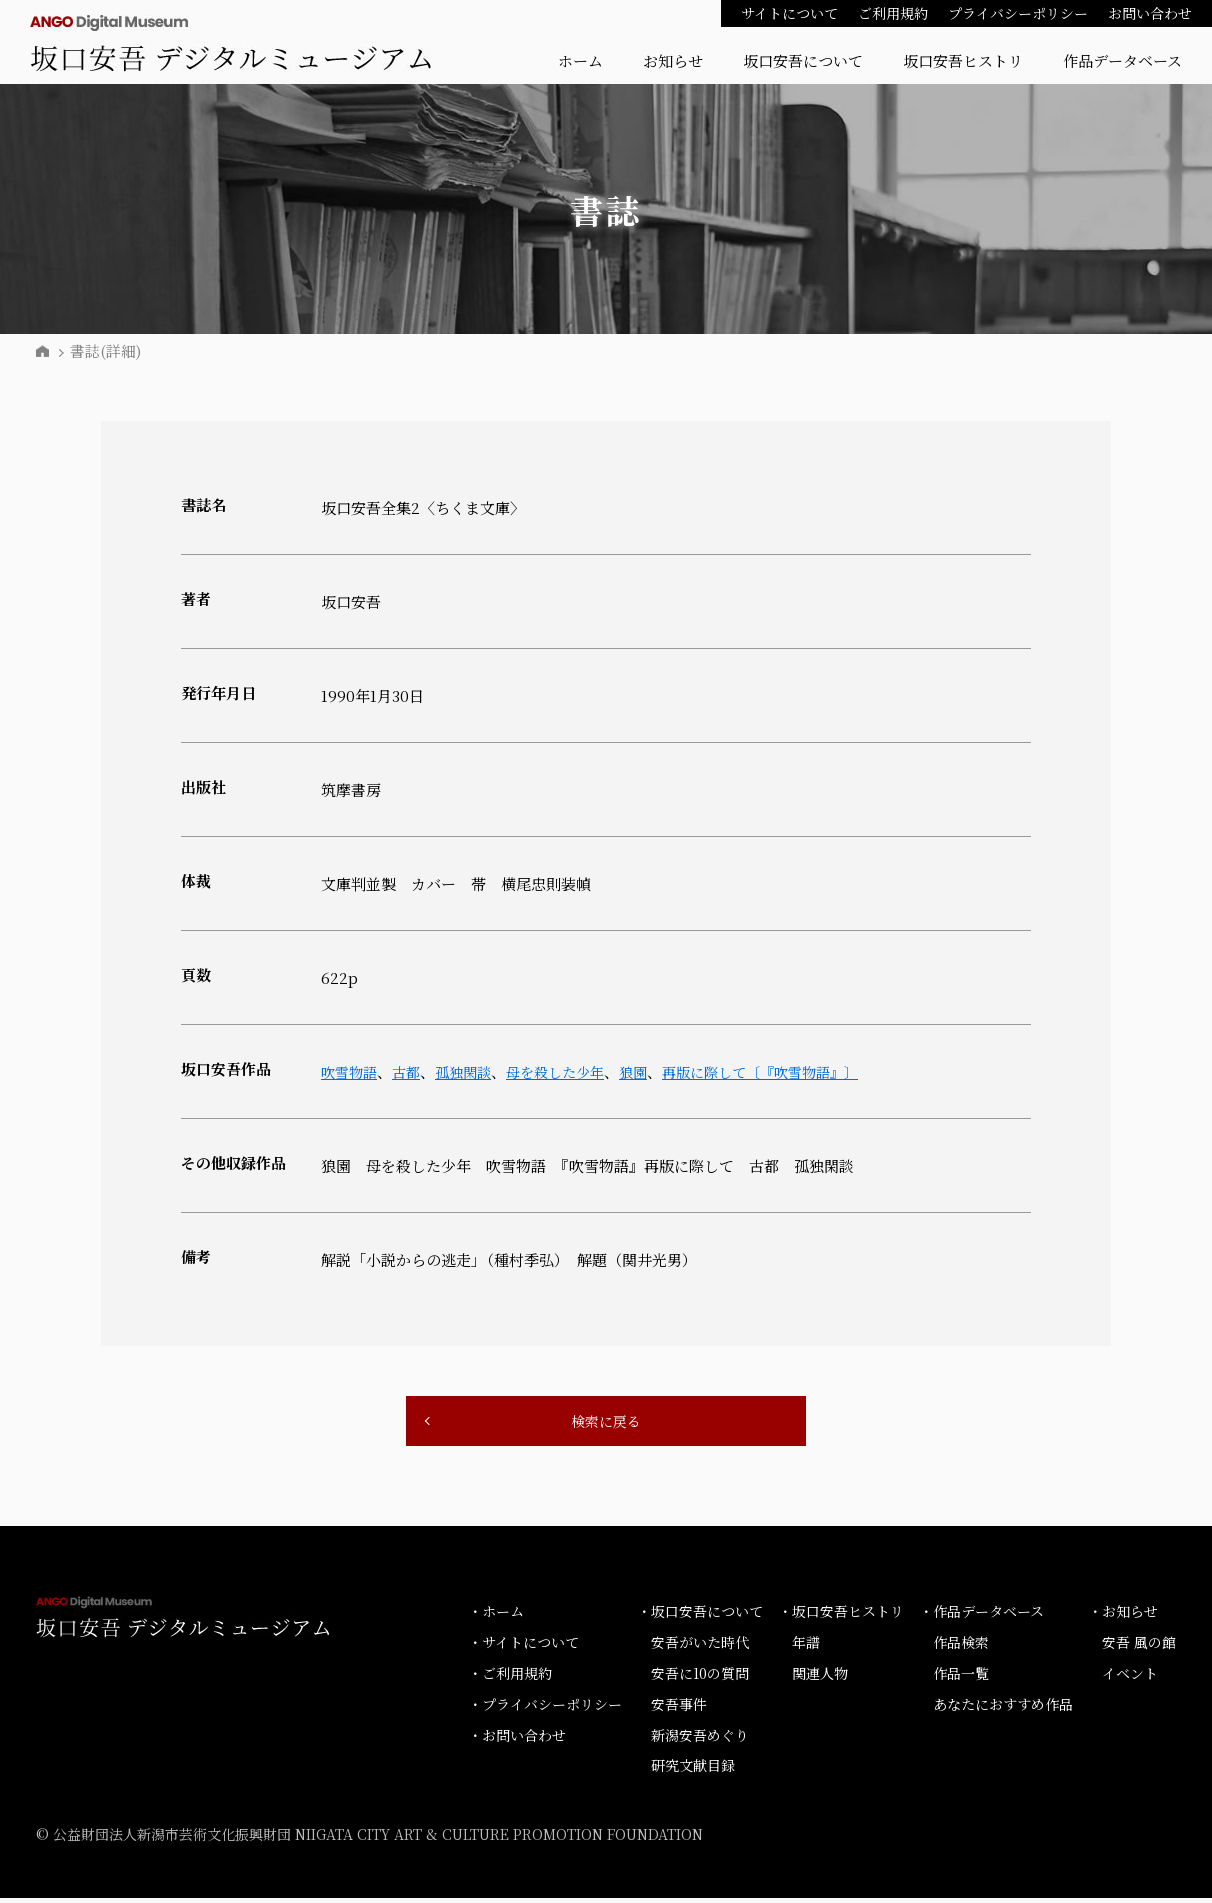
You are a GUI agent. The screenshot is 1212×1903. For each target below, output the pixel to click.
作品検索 (961, 1647)
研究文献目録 (693, 1770)
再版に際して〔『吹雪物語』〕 (786, 1071)
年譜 (806, 1647)
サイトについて (789, 13)
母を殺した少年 (568, 1071)
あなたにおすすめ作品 (1003, 1708)
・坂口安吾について (700, 1616)
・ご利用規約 (510, 1678)
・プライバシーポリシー (545, 1708)
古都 (411, 1071)
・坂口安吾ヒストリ (841, 1616)
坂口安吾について (803, 60)
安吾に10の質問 (700, 1678)
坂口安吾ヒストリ (963, 60)
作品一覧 (961, 1678)
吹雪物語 (351, 1071)
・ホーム (496, 1616)
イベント (1130, 1678)
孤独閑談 (471, 1071)
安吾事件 (679, 1708)
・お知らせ (1123, 1616)
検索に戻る (606, 1423)
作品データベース (1122, 60)
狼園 (651, 1071)
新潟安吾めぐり (700, 1739)
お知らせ (673, 60)
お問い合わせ (1150, 13)
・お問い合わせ (517, 1739)
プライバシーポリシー (1018, 13)
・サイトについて (523, 1647)
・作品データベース (981, 1616)
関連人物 (820, 1678)
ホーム (580, 60)
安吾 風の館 (1139, 1647)
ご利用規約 (893, 13)
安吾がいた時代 (700, 1647)
